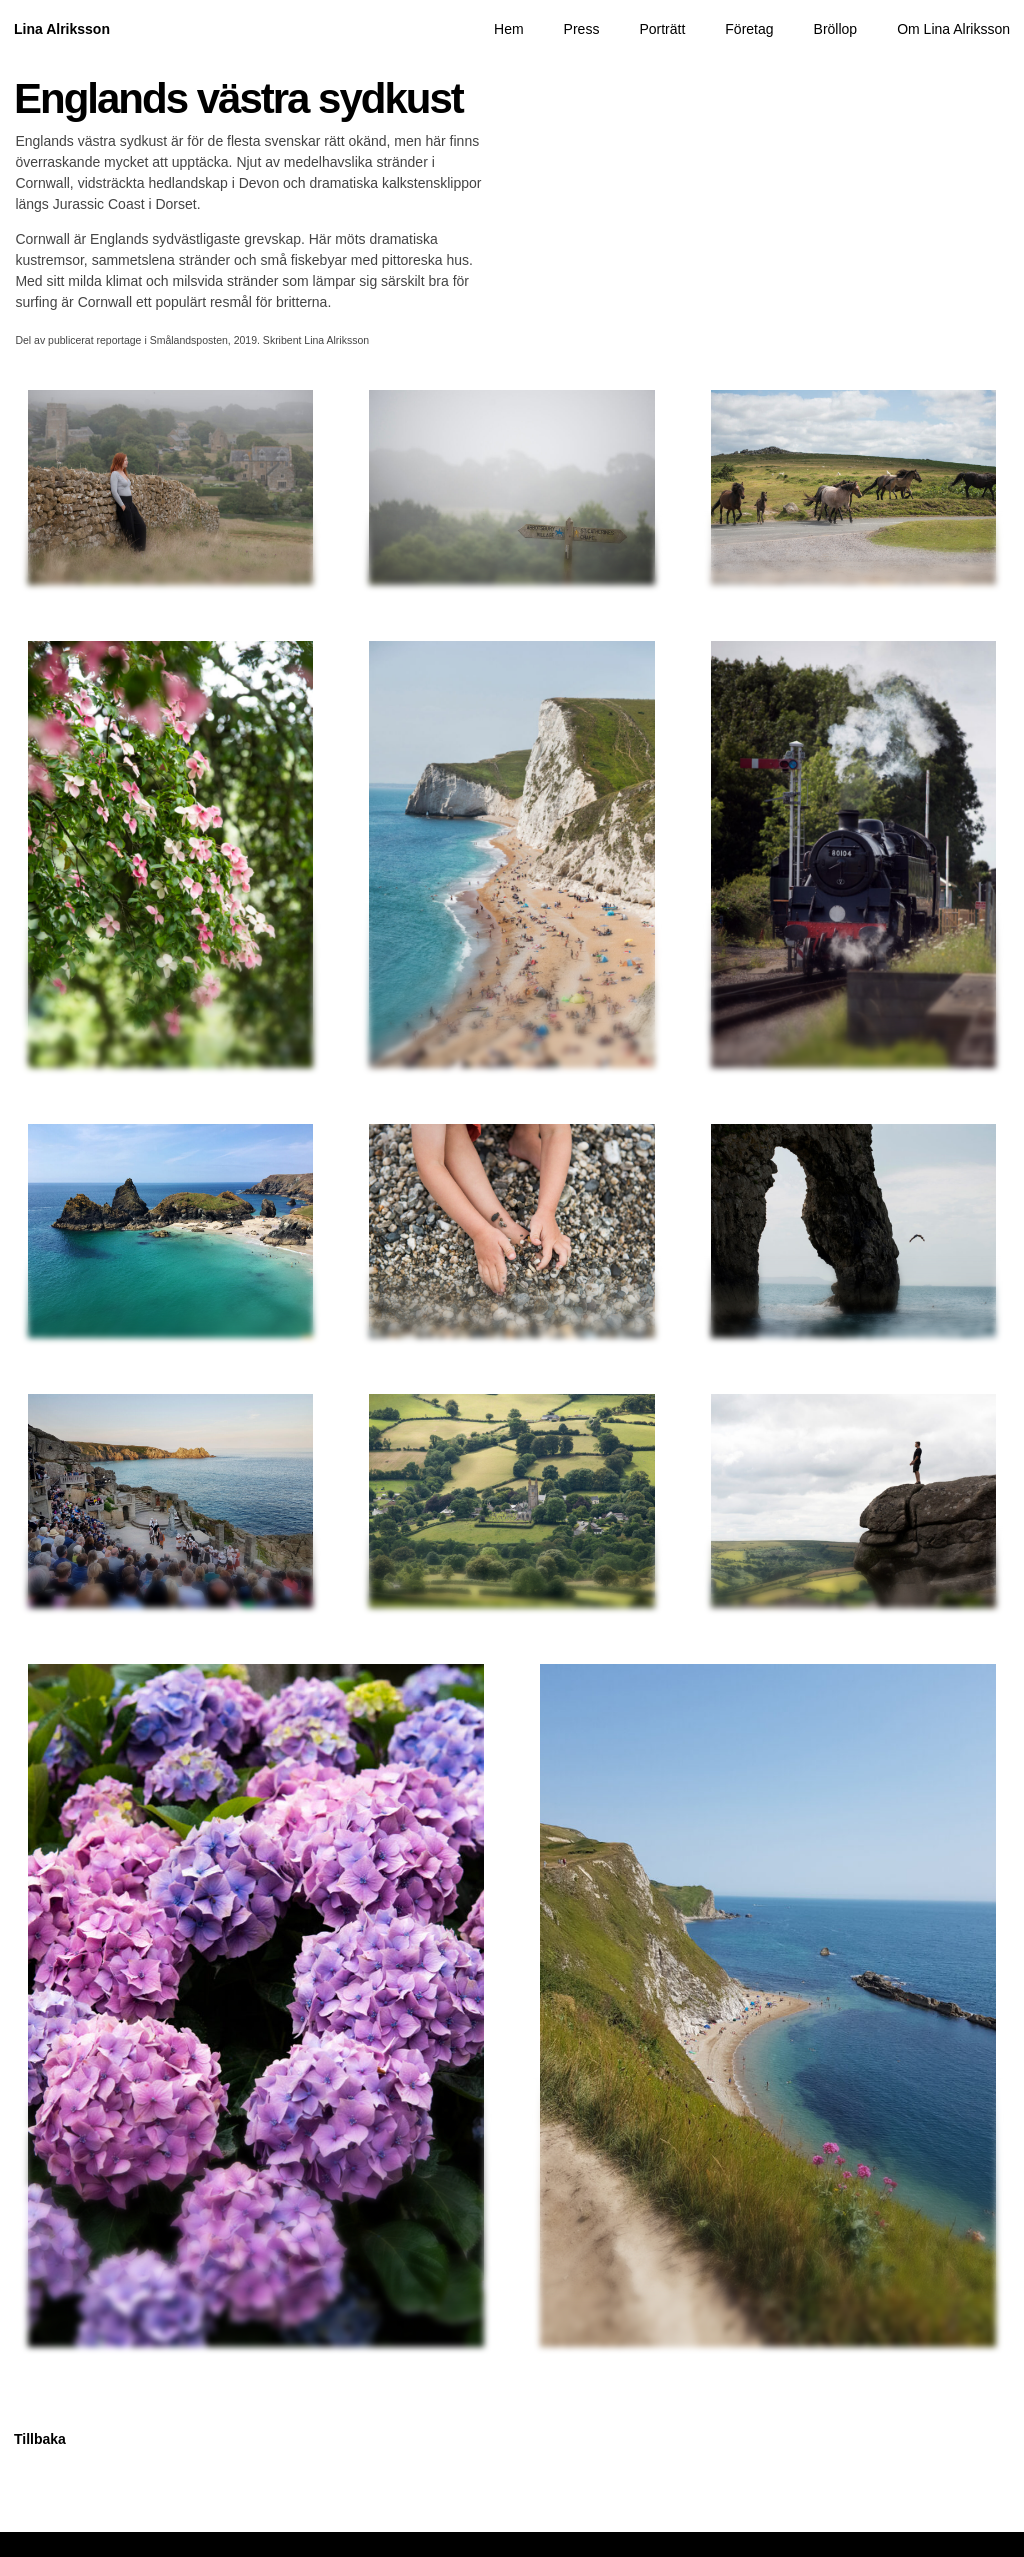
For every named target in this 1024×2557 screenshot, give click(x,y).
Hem (509, 29)
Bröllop (836, 29)
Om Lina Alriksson (953, 29)
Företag (749, 29)
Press (582, 29)
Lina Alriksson (62, 29)
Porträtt (662, 29)
